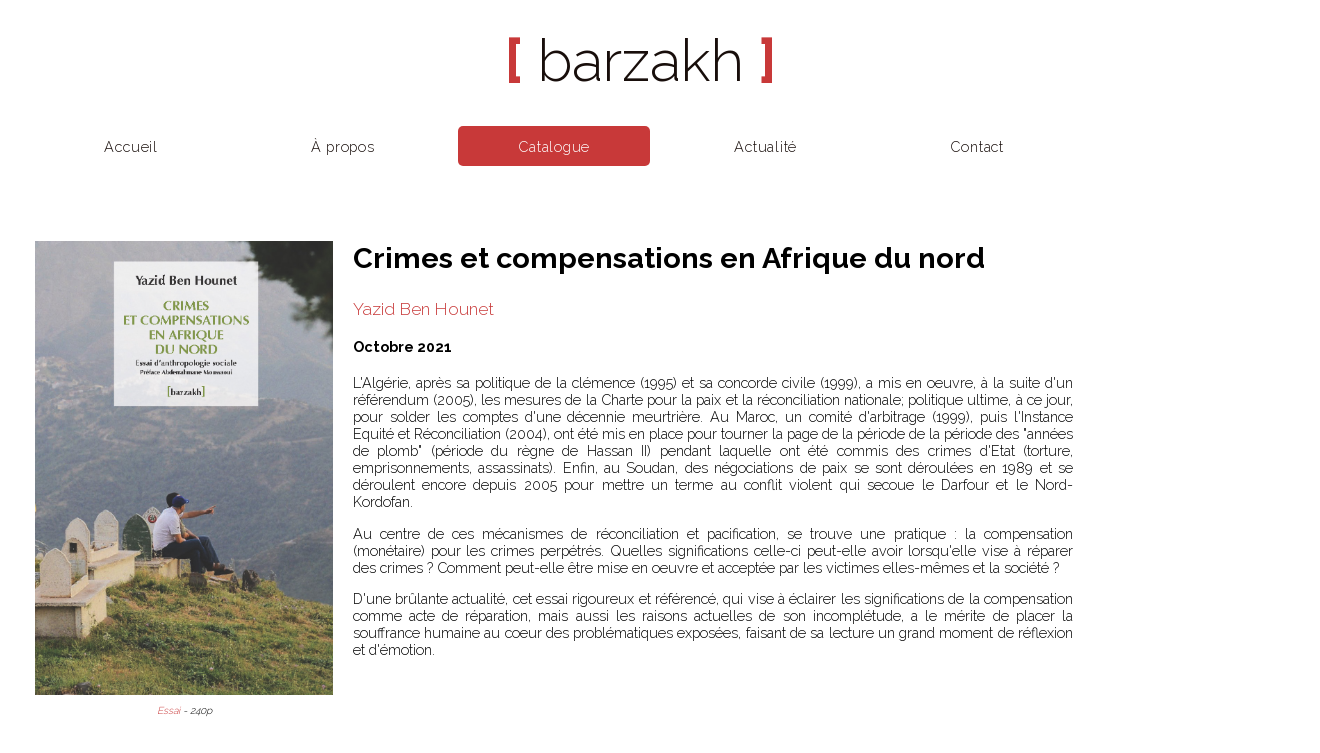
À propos (343, 146)
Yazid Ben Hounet (423, 309)
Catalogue (554, 146)
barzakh (640, 60)
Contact (977, 146)
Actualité (765, 146)
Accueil (131, 146)
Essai (168, 710)
